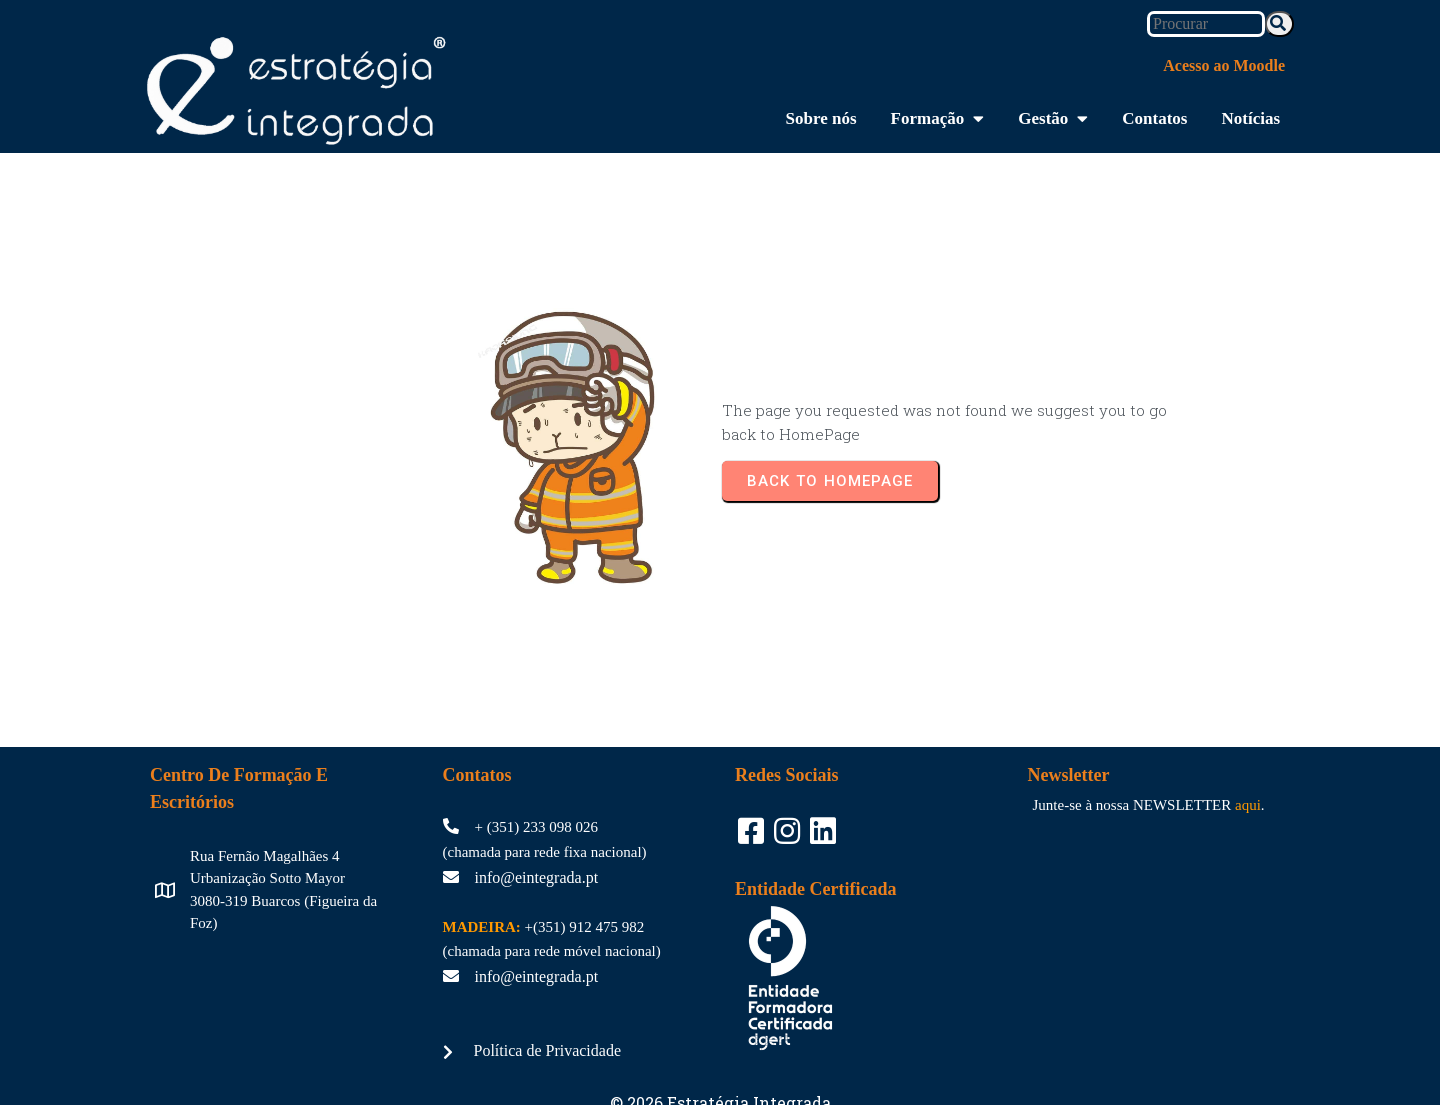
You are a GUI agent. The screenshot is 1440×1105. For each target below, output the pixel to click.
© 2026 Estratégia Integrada (720, 1040)
